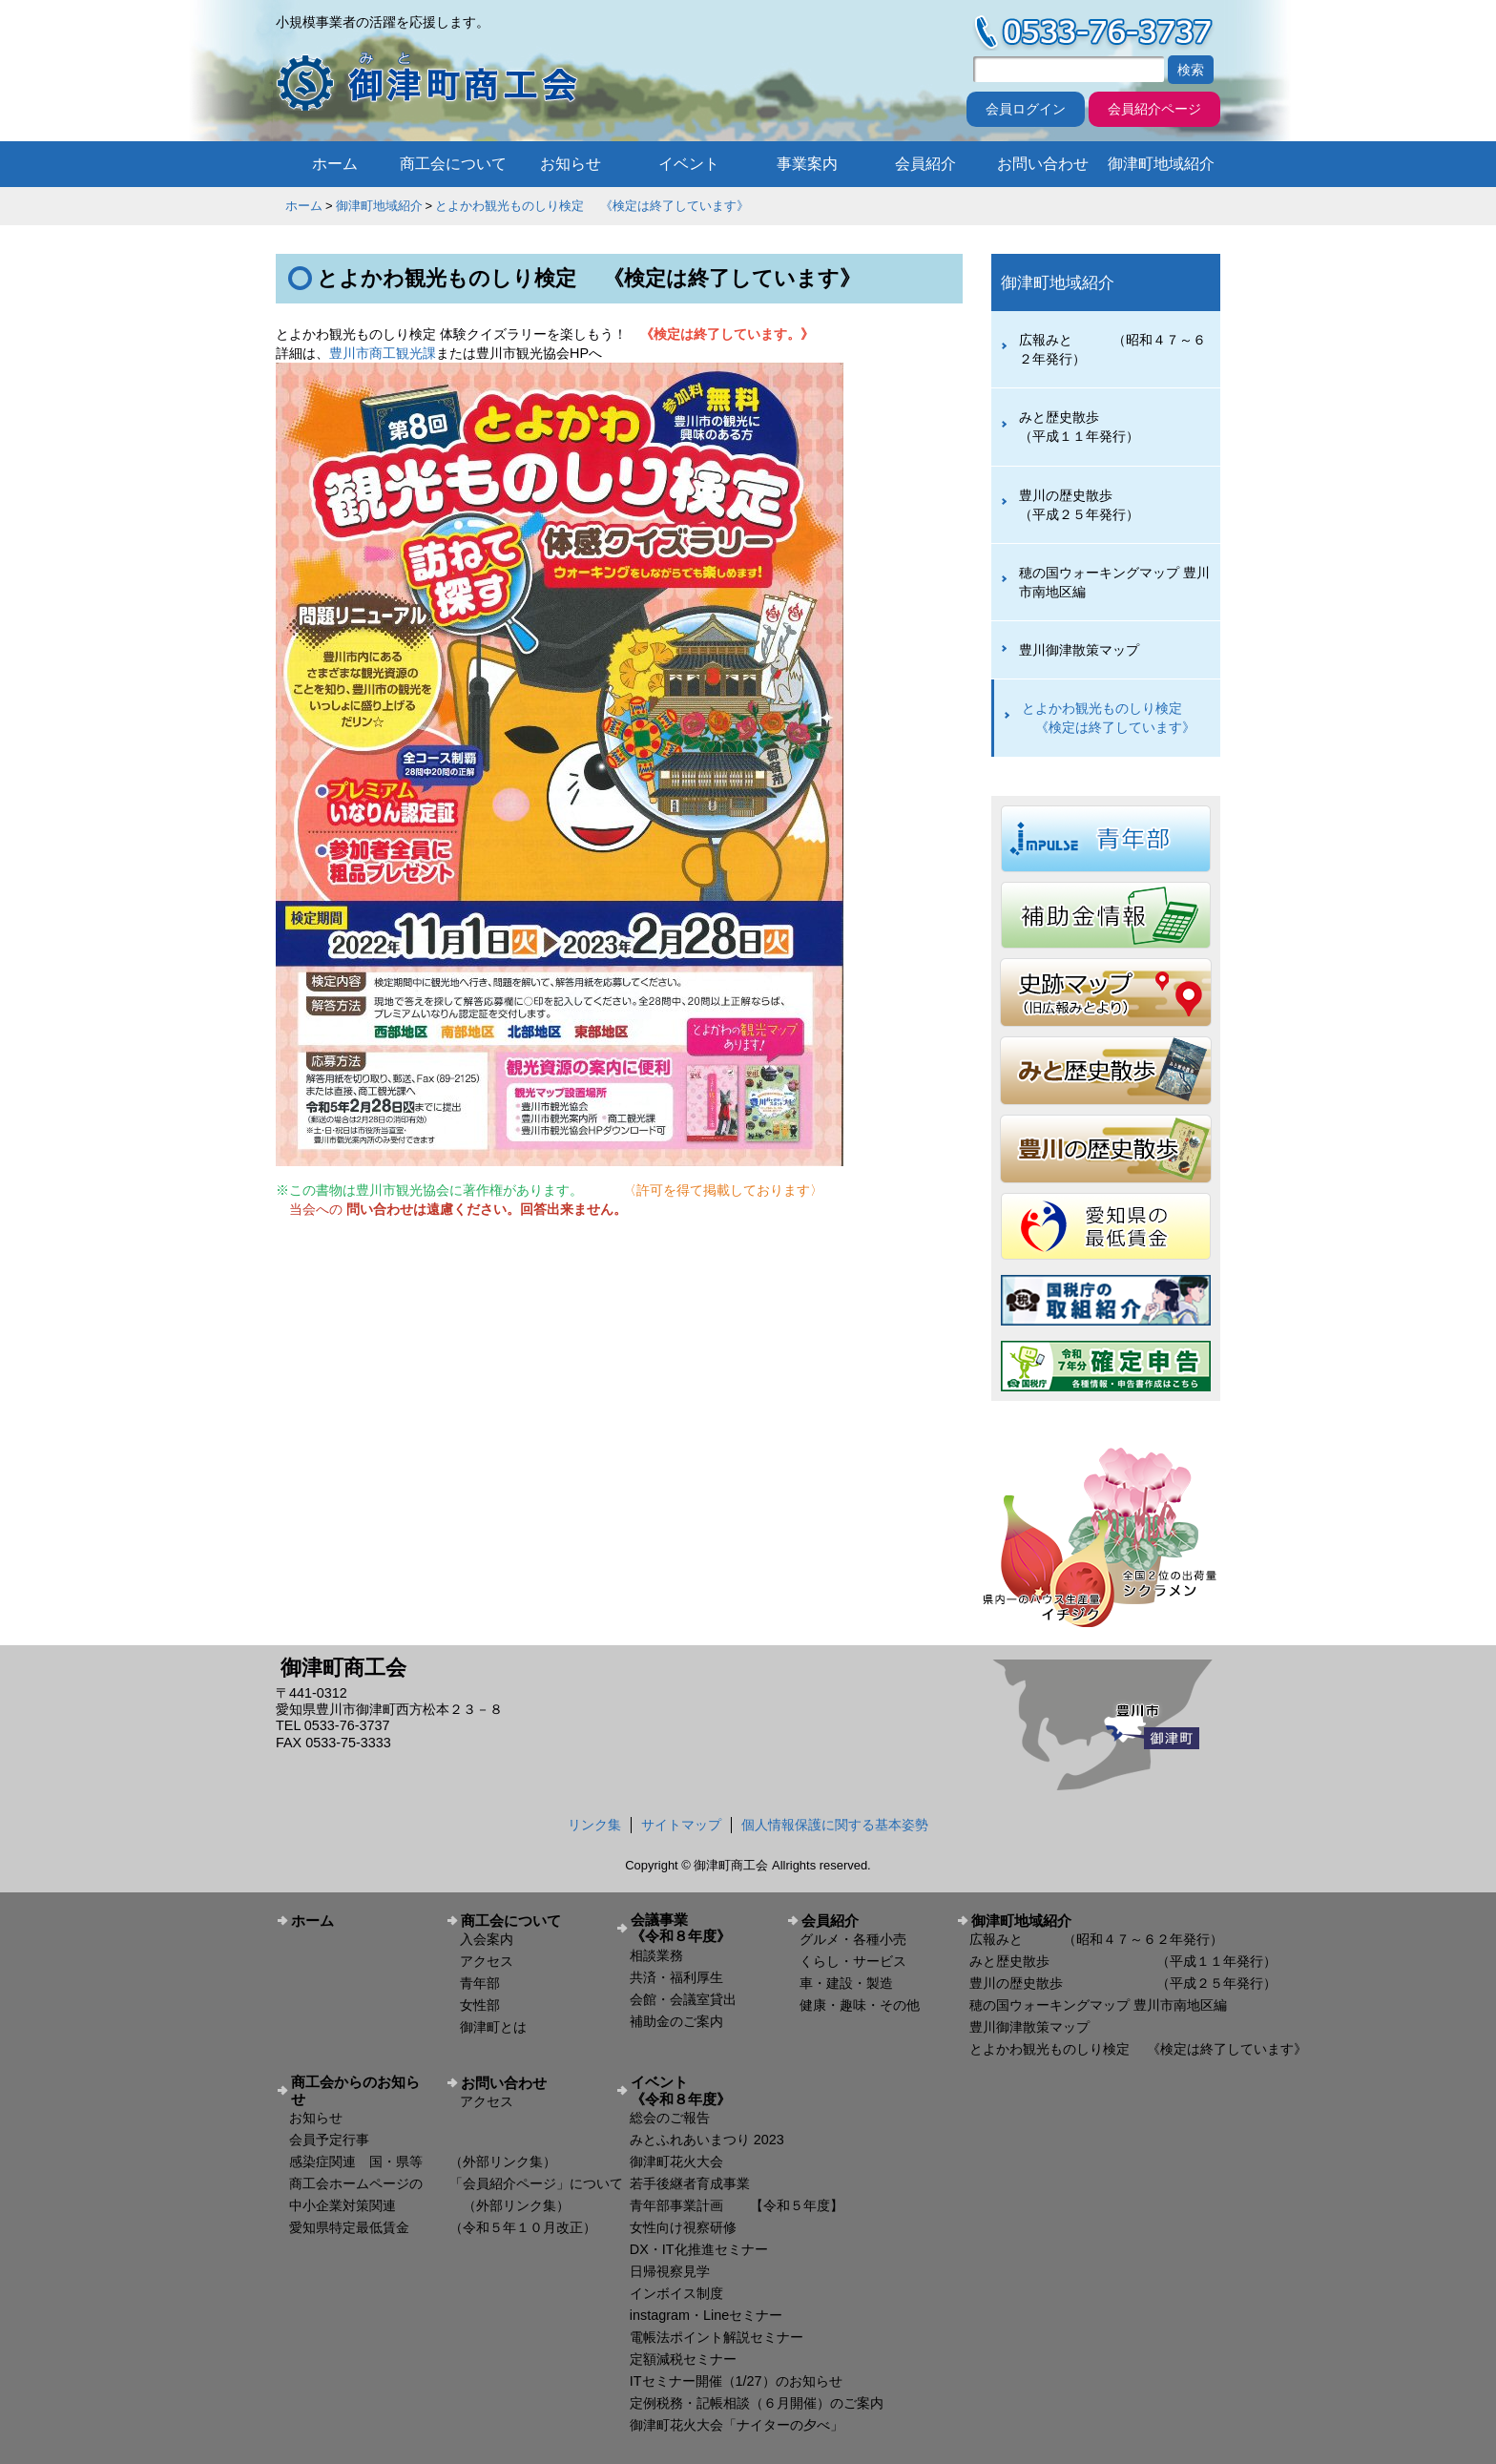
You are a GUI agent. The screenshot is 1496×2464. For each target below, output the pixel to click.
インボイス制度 (676, 2293)
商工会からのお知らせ (355, 2090)
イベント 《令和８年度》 (701, 2090)
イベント (688, 164)
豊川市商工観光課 (382, 353)
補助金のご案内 (676, 2021)
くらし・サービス (853, 1961)
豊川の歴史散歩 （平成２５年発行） (1112, 505)
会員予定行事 (329, 2139)
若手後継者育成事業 (690, 2183)
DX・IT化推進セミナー (699, 2249)
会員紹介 (925, 164)
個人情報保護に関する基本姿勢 (834, 1824)
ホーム (335, 164)
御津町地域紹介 (1161, 164)
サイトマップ (681, 1824)
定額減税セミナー (683, 2359)
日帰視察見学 (670, 2271)
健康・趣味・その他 (860, 2005)
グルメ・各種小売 (853, 1939)
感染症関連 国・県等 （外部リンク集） (422, 2161)
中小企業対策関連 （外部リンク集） (429, 2205)
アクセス (486, 1961)
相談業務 (656, 1955)
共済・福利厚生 (676, 1977)
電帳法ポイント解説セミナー (716, 2337)
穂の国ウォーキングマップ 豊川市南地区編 (1114, 582)
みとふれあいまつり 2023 (707, 2139)
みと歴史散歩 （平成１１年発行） (1112, 426)
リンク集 (594, 1824)
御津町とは (493, 2027)
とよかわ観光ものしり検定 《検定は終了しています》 (592, 205)
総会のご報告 (670, 2117)
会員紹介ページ (1154, 108)
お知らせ (570, 164)
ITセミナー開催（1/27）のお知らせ (736, 2381)
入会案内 (486, 1939)
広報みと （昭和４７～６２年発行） (1112, 349)
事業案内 (807, 164)
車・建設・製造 (846, 1983)
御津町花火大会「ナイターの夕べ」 (736, 2425)
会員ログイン (1026, 108)
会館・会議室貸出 (683, 1999)
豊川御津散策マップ (1079, 650)
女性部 (480, 2005)
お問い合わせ (1043, 164)
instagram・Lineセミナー (706, 2315)
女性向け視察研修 (683, 2227)
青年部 (480, 1983)
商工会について (453, 164)
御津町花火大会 (676, 2161)
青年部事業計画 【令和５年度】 (736, 2205)
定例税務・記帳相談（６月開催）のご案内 (756, 2403)
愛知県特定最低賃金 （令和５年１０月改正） (442, 2227)
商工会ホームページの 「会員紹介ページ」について (456, 2183)
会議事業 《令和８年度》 (701, 1927)
